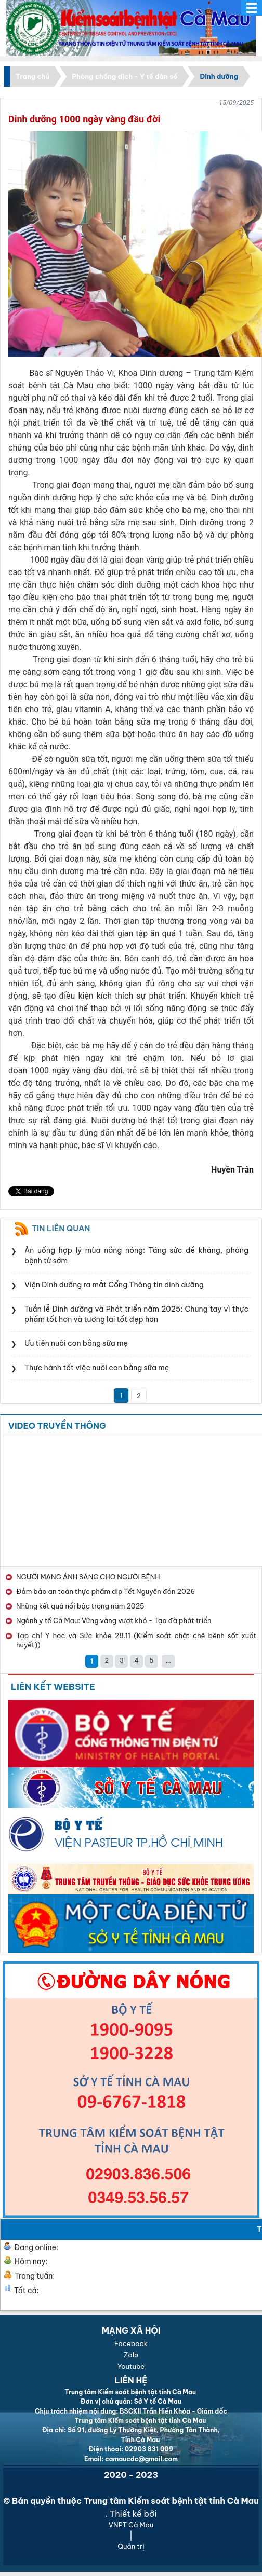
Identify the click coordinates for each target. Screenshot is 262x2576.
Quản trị (130, 2546)
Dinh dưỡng (219, 76)
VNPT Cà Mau (131, 2524)
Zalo (131, 2355)
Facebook (131, 2343)
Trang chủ (32, 76)
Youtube (131, 2366)
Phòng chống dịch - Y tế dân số (124, 76)
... (168, 1661)
